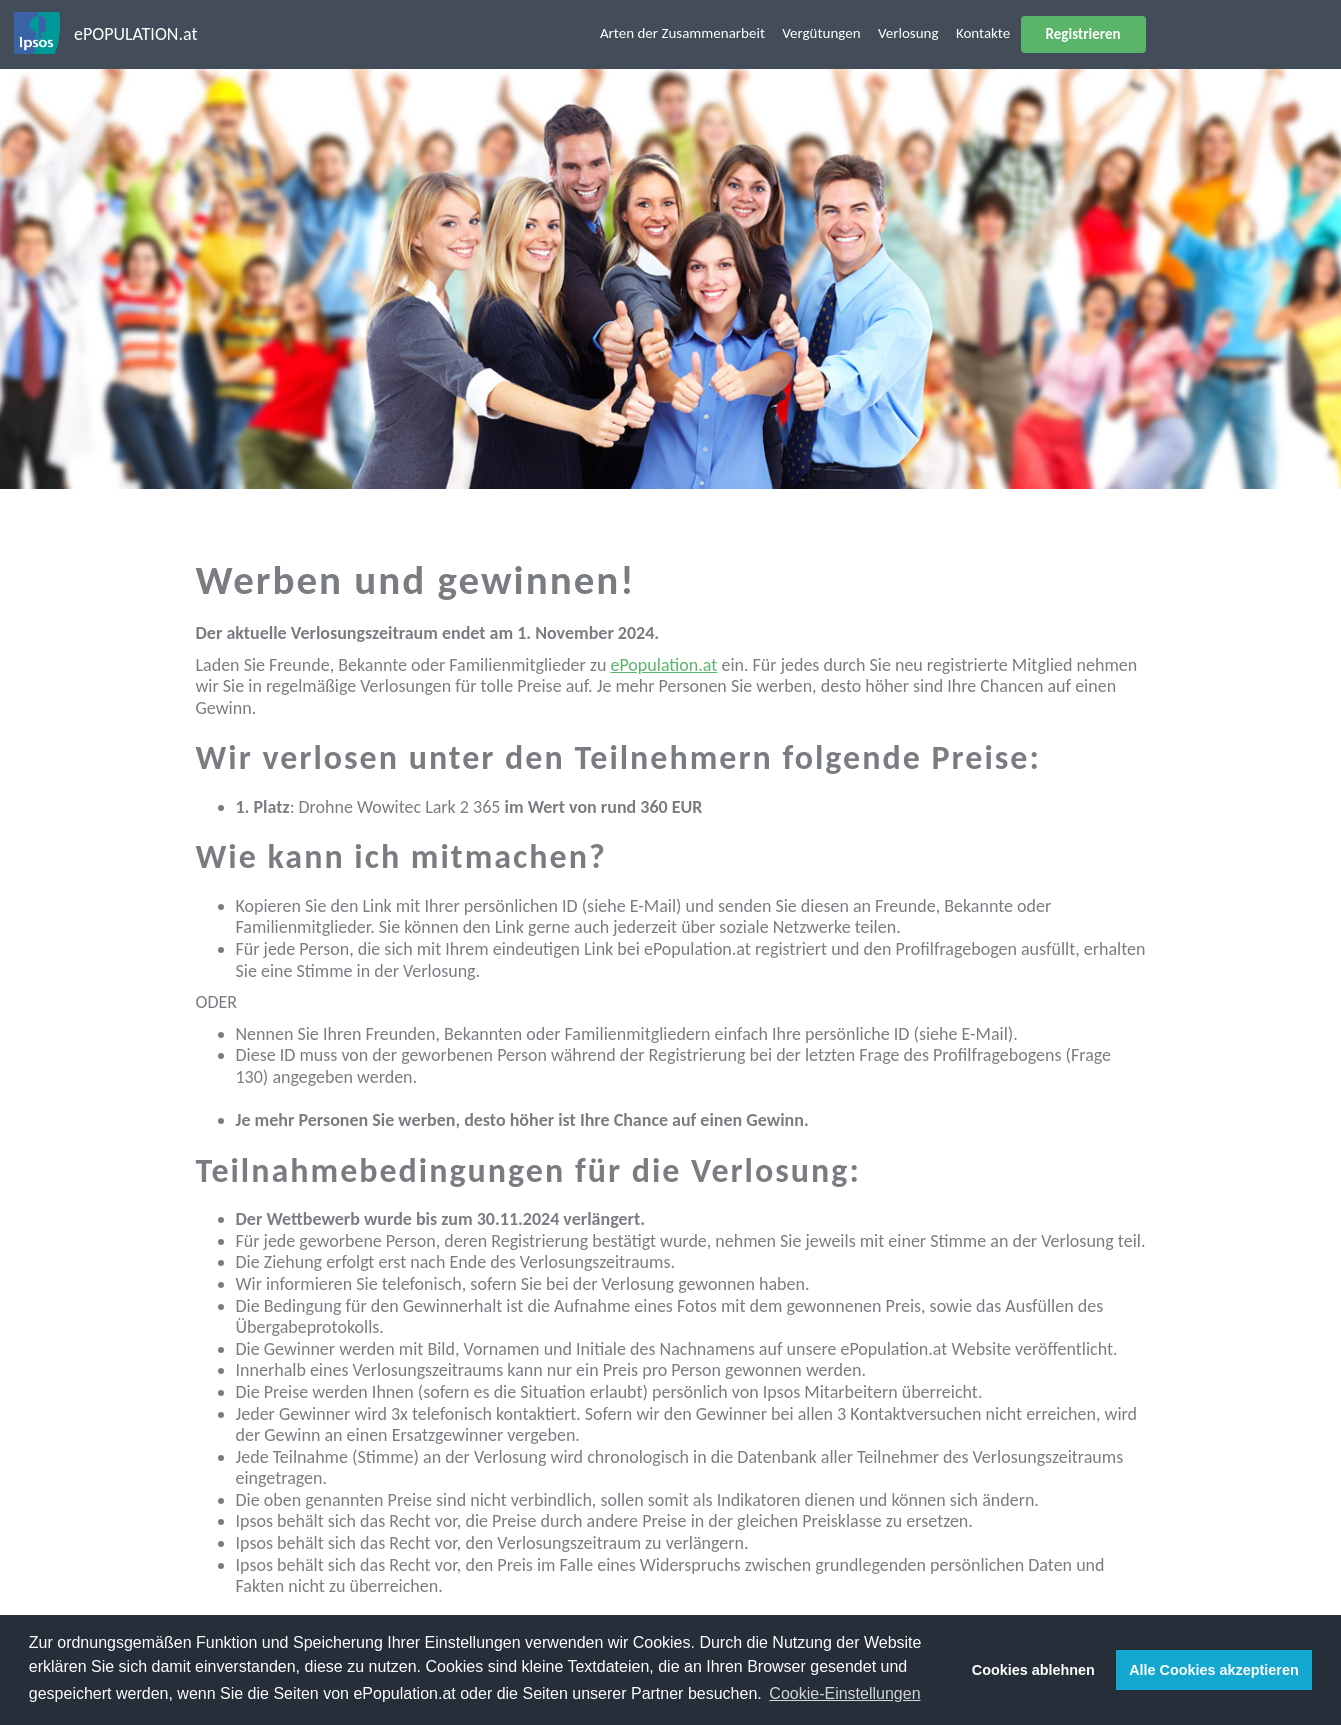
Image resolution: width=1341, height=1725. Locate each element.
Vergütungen (821, 33)
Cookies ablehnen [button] (1033, 1670)
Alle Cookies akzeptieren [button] (1214, 1670)
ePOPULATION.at (135, 34)
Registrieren (1083, 34)
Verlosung (908, 33)
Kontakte (983, 33)
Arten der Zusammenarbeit (682, 33)
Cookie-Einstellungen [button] (844, 1693)
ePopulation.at (663, 665)
